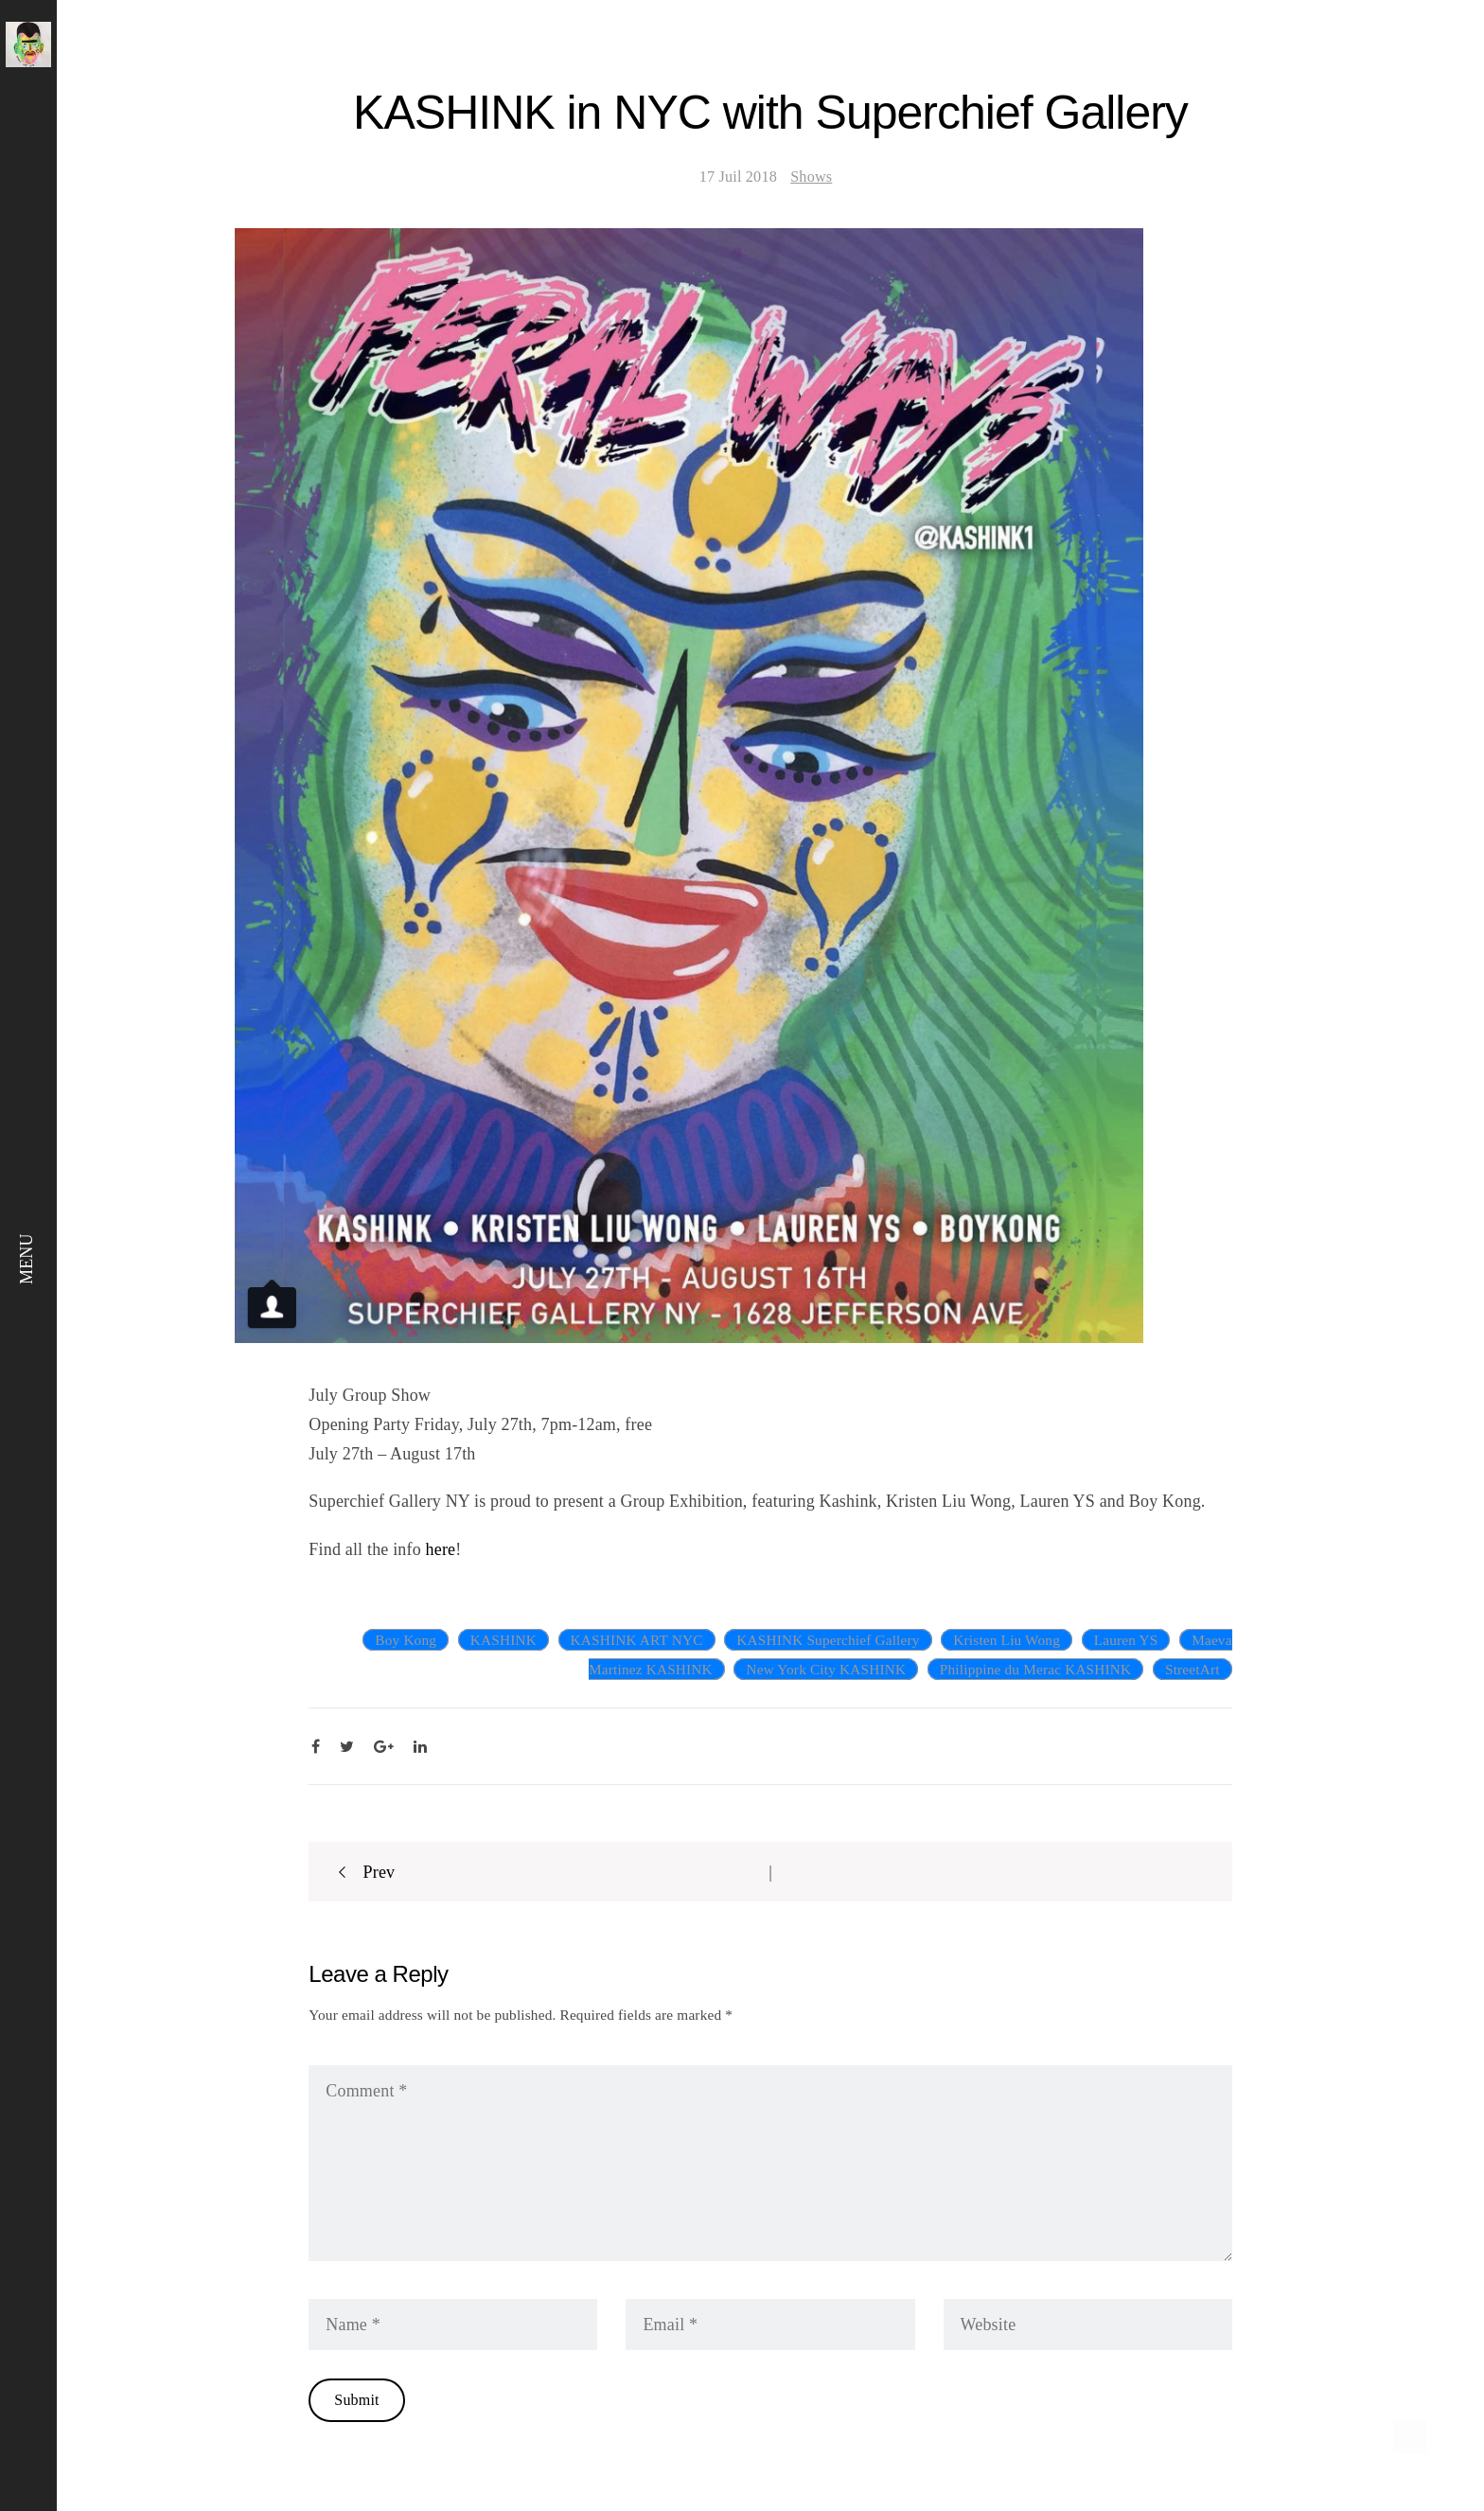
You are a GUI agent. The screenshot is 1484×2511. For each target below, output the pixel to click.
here (441, 1549)
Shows (811, 177)
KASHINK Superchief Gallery (827, 1640)
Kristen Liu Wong (1006, 1640)
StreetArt (1192, 1669)
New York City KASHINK (826, 1669)
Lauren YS (1126, 1640)
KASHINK (503, 1640)
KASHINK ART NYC (637, 1640)
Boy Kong (405, 1640)
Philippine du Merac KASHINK (1035, 1669)
